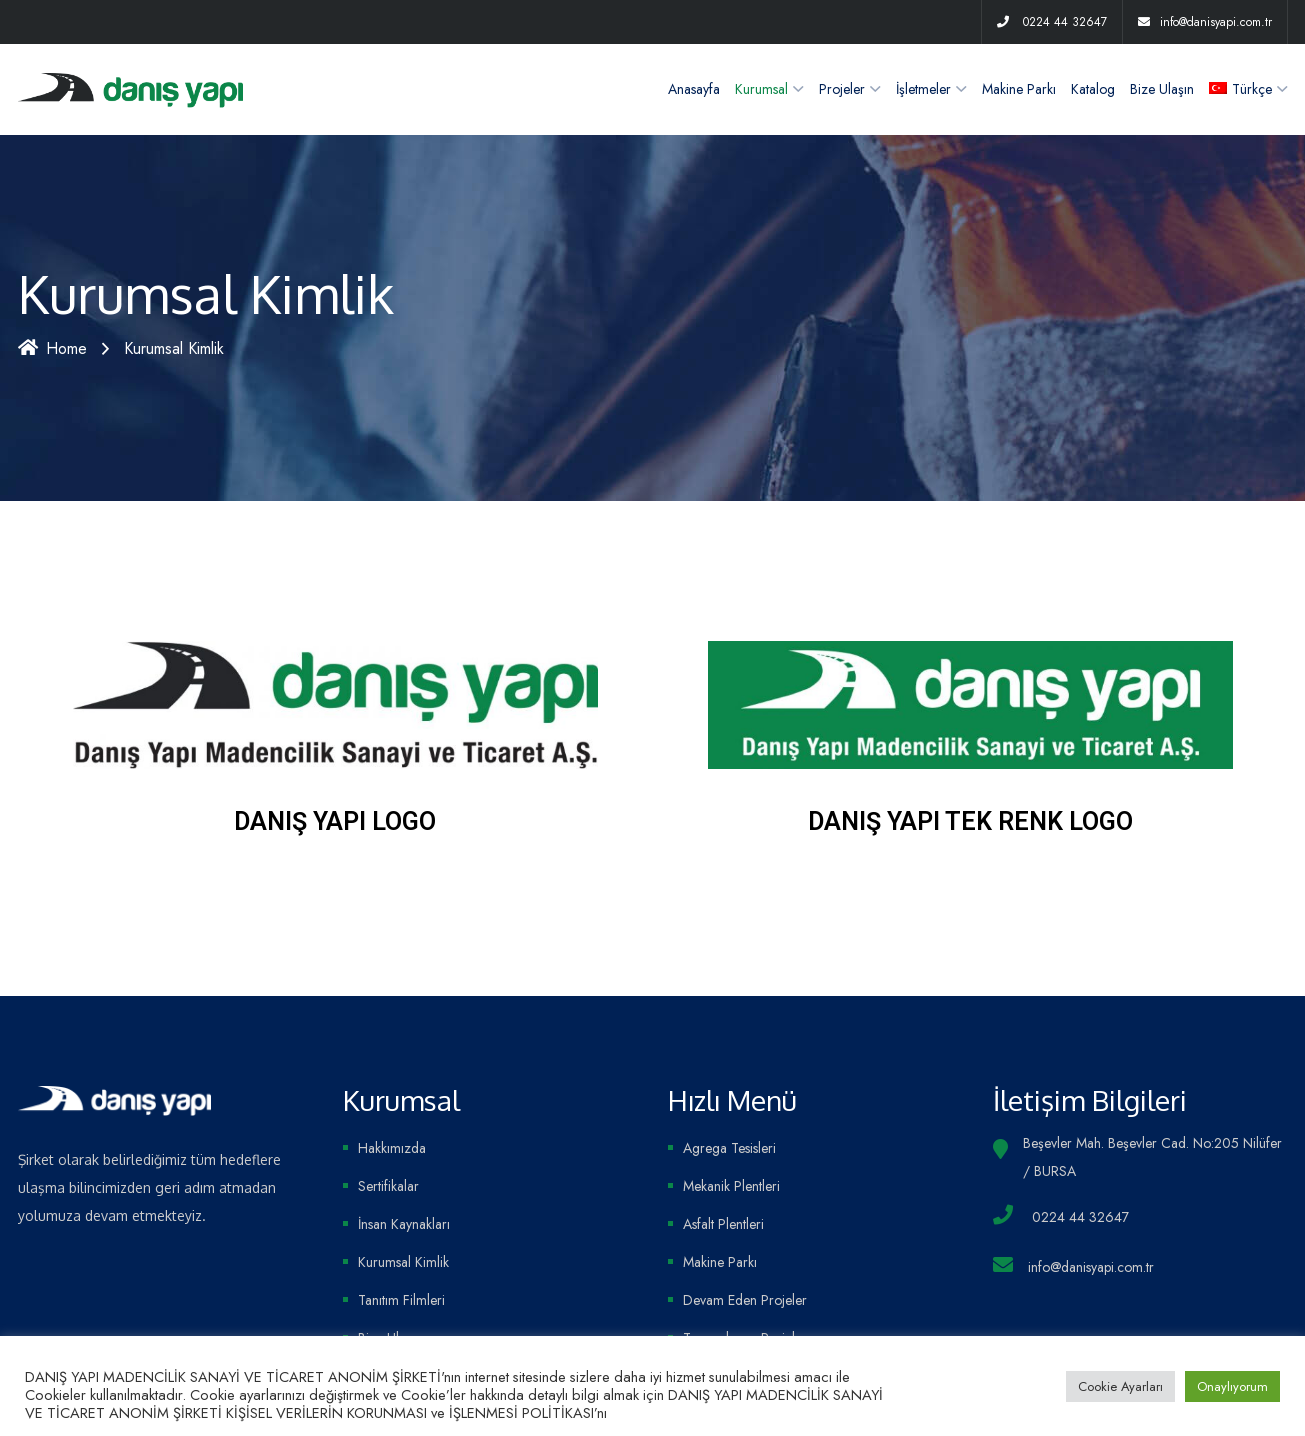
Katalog (1093, 89)
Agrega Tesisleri (729, 1148)
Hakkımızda (392, 1148)
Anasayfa (694, 89)
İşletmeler (923, 89)
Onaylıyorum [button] (1232, 1386)
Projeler (842, 89)
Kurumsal (761, 89)
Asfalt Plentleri (723, 1224)
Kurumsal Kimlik (403, 1262)
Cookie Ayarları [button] (1120, 1386)
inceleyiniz (642, 1412)
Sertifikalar (388, 1186)
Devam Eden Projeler (745, 1300)
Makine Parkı (1019, 89)
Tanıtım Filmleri (401, 1300)
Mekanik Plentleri (731, 1186)
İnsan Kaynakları (404, 1224)
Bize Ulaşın (1162, 89)
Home (52, 348)
